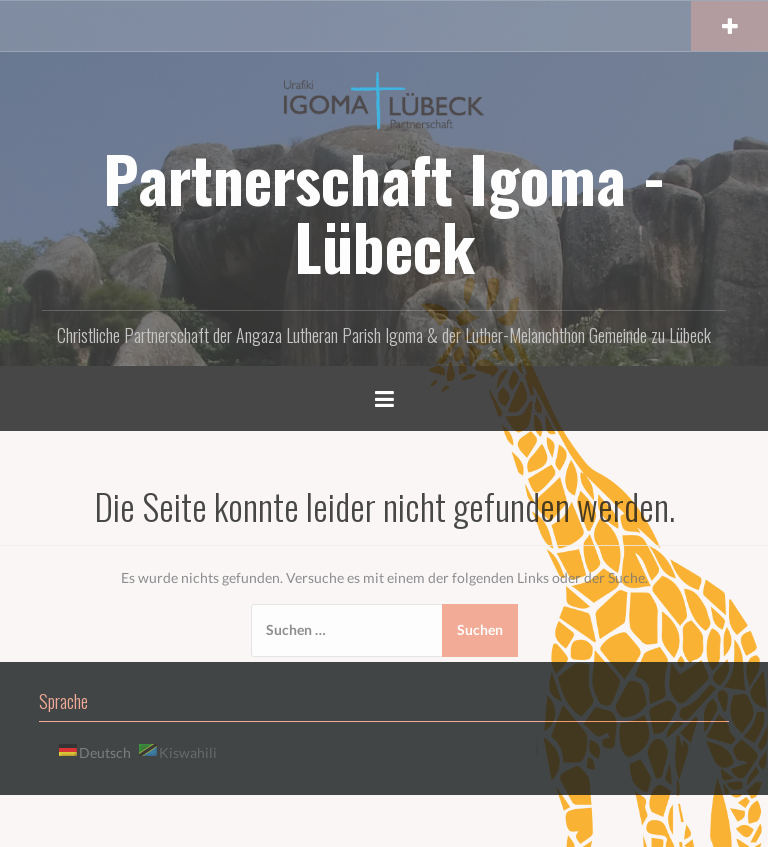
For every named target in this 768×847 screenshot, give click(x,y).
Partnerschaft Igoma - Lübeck (384, 212)
